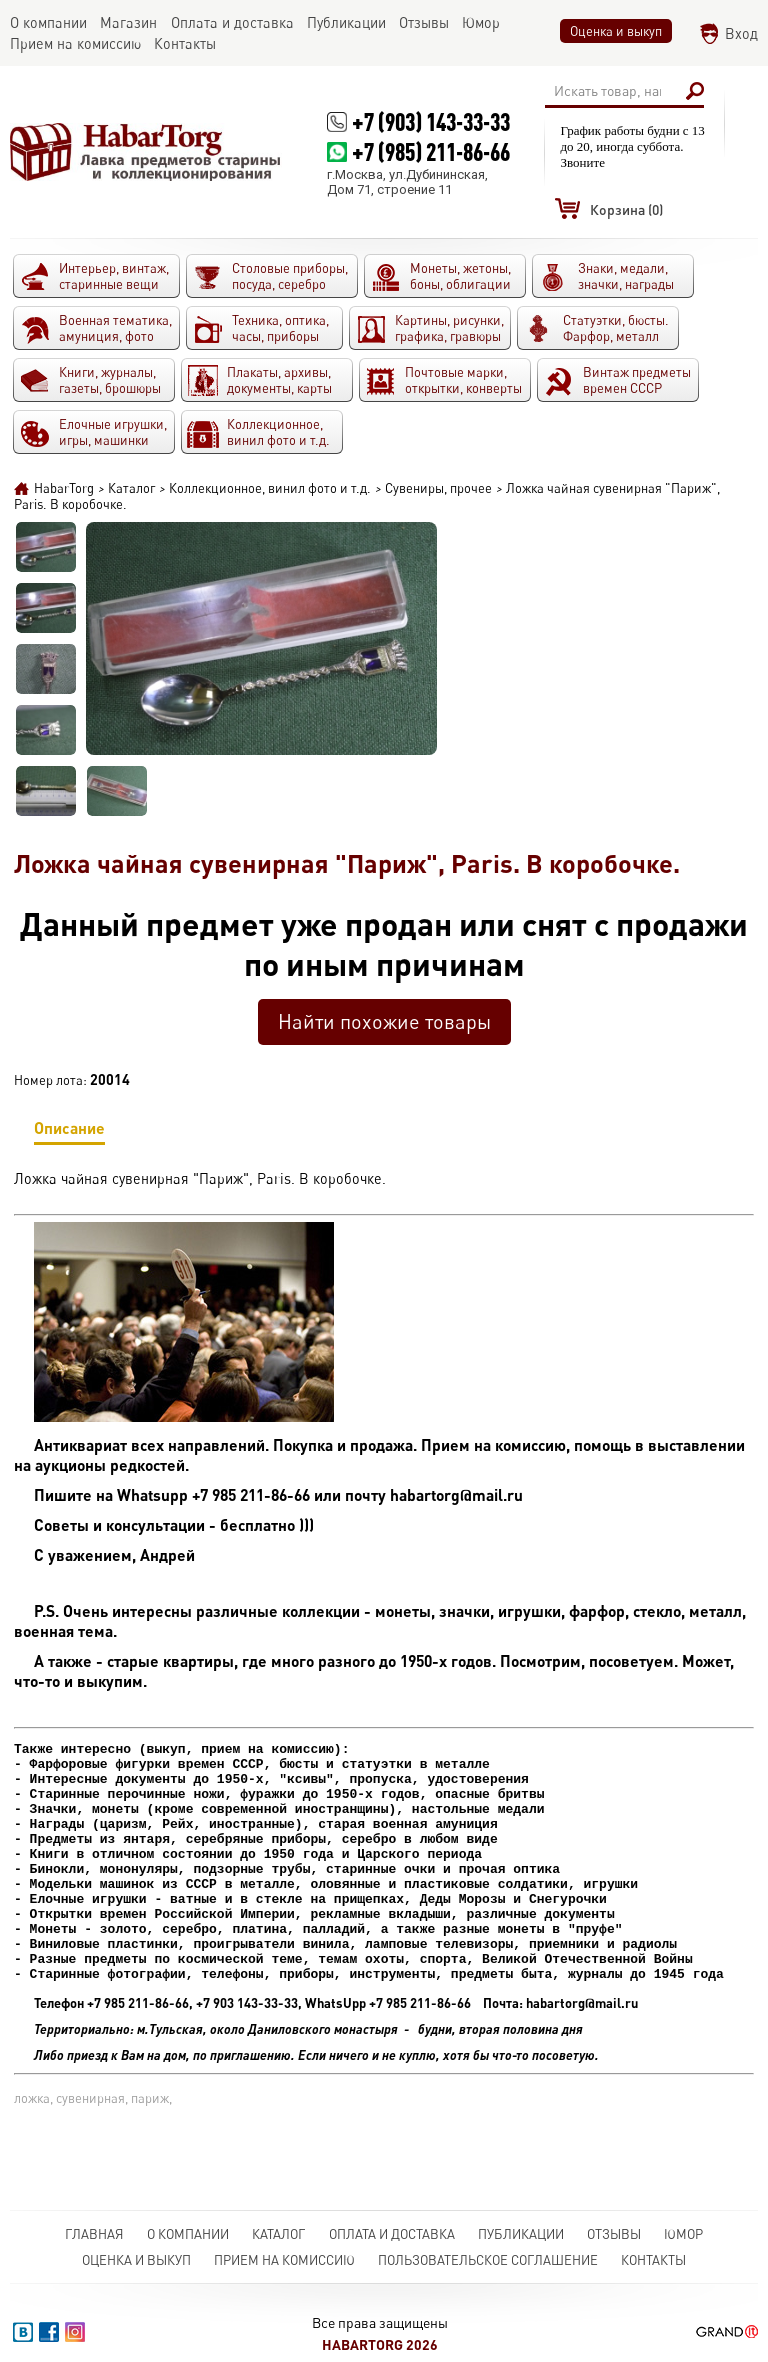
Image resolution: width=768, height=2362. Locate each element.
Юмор (683, 2234)
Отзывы (614, 2234)
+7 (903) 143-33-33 (431, 121)
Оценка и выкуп (616, 31)
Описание (69, 1131)
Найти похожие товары (384, 1021)
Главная (94, 2234)
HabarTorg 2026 (380, 2344)
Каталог (278, 2234)
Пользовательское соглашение (488, 2260)
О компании (188, 2234)
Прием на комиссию (284, 2260)
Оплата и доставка (392, 2234)
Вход (741, 33)
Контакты (653, 2260)
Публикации (521, 2234)
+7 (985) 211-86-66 (431, 151)
